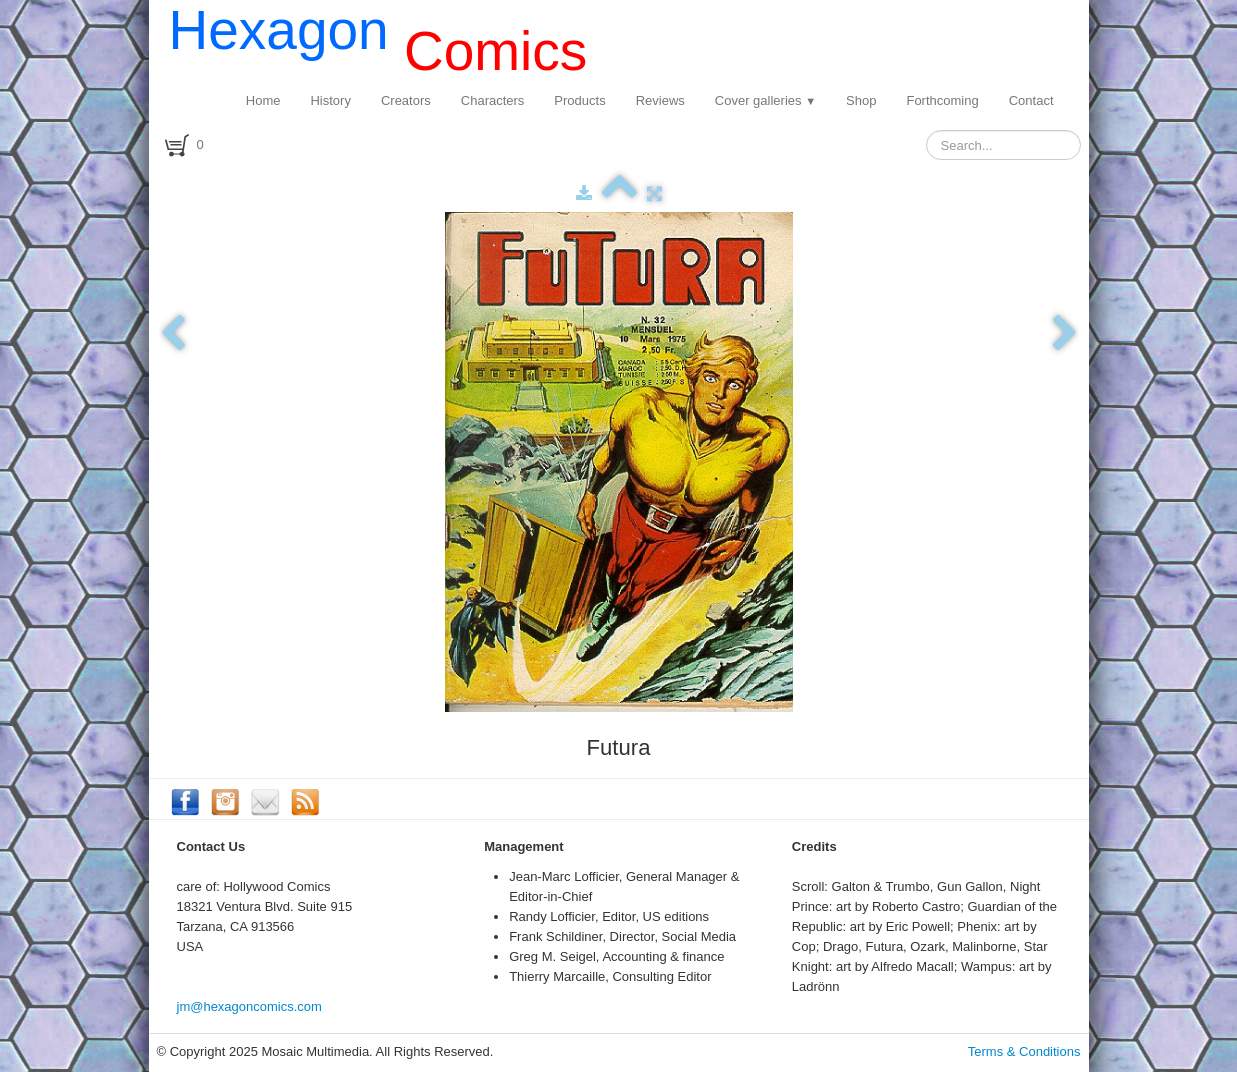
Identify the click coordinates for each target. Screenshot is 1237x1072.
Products (579, 100)
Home (263, 100)
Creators (406, 100)
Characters (493, 100)
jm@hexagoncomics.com (249, 1006)
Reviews (660, 100)
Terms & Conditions (1024, 1051)
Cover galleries (765, 100)
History (330, 100)
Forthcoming (942, 100)
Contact (1031, 100)
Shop (861, 100)
